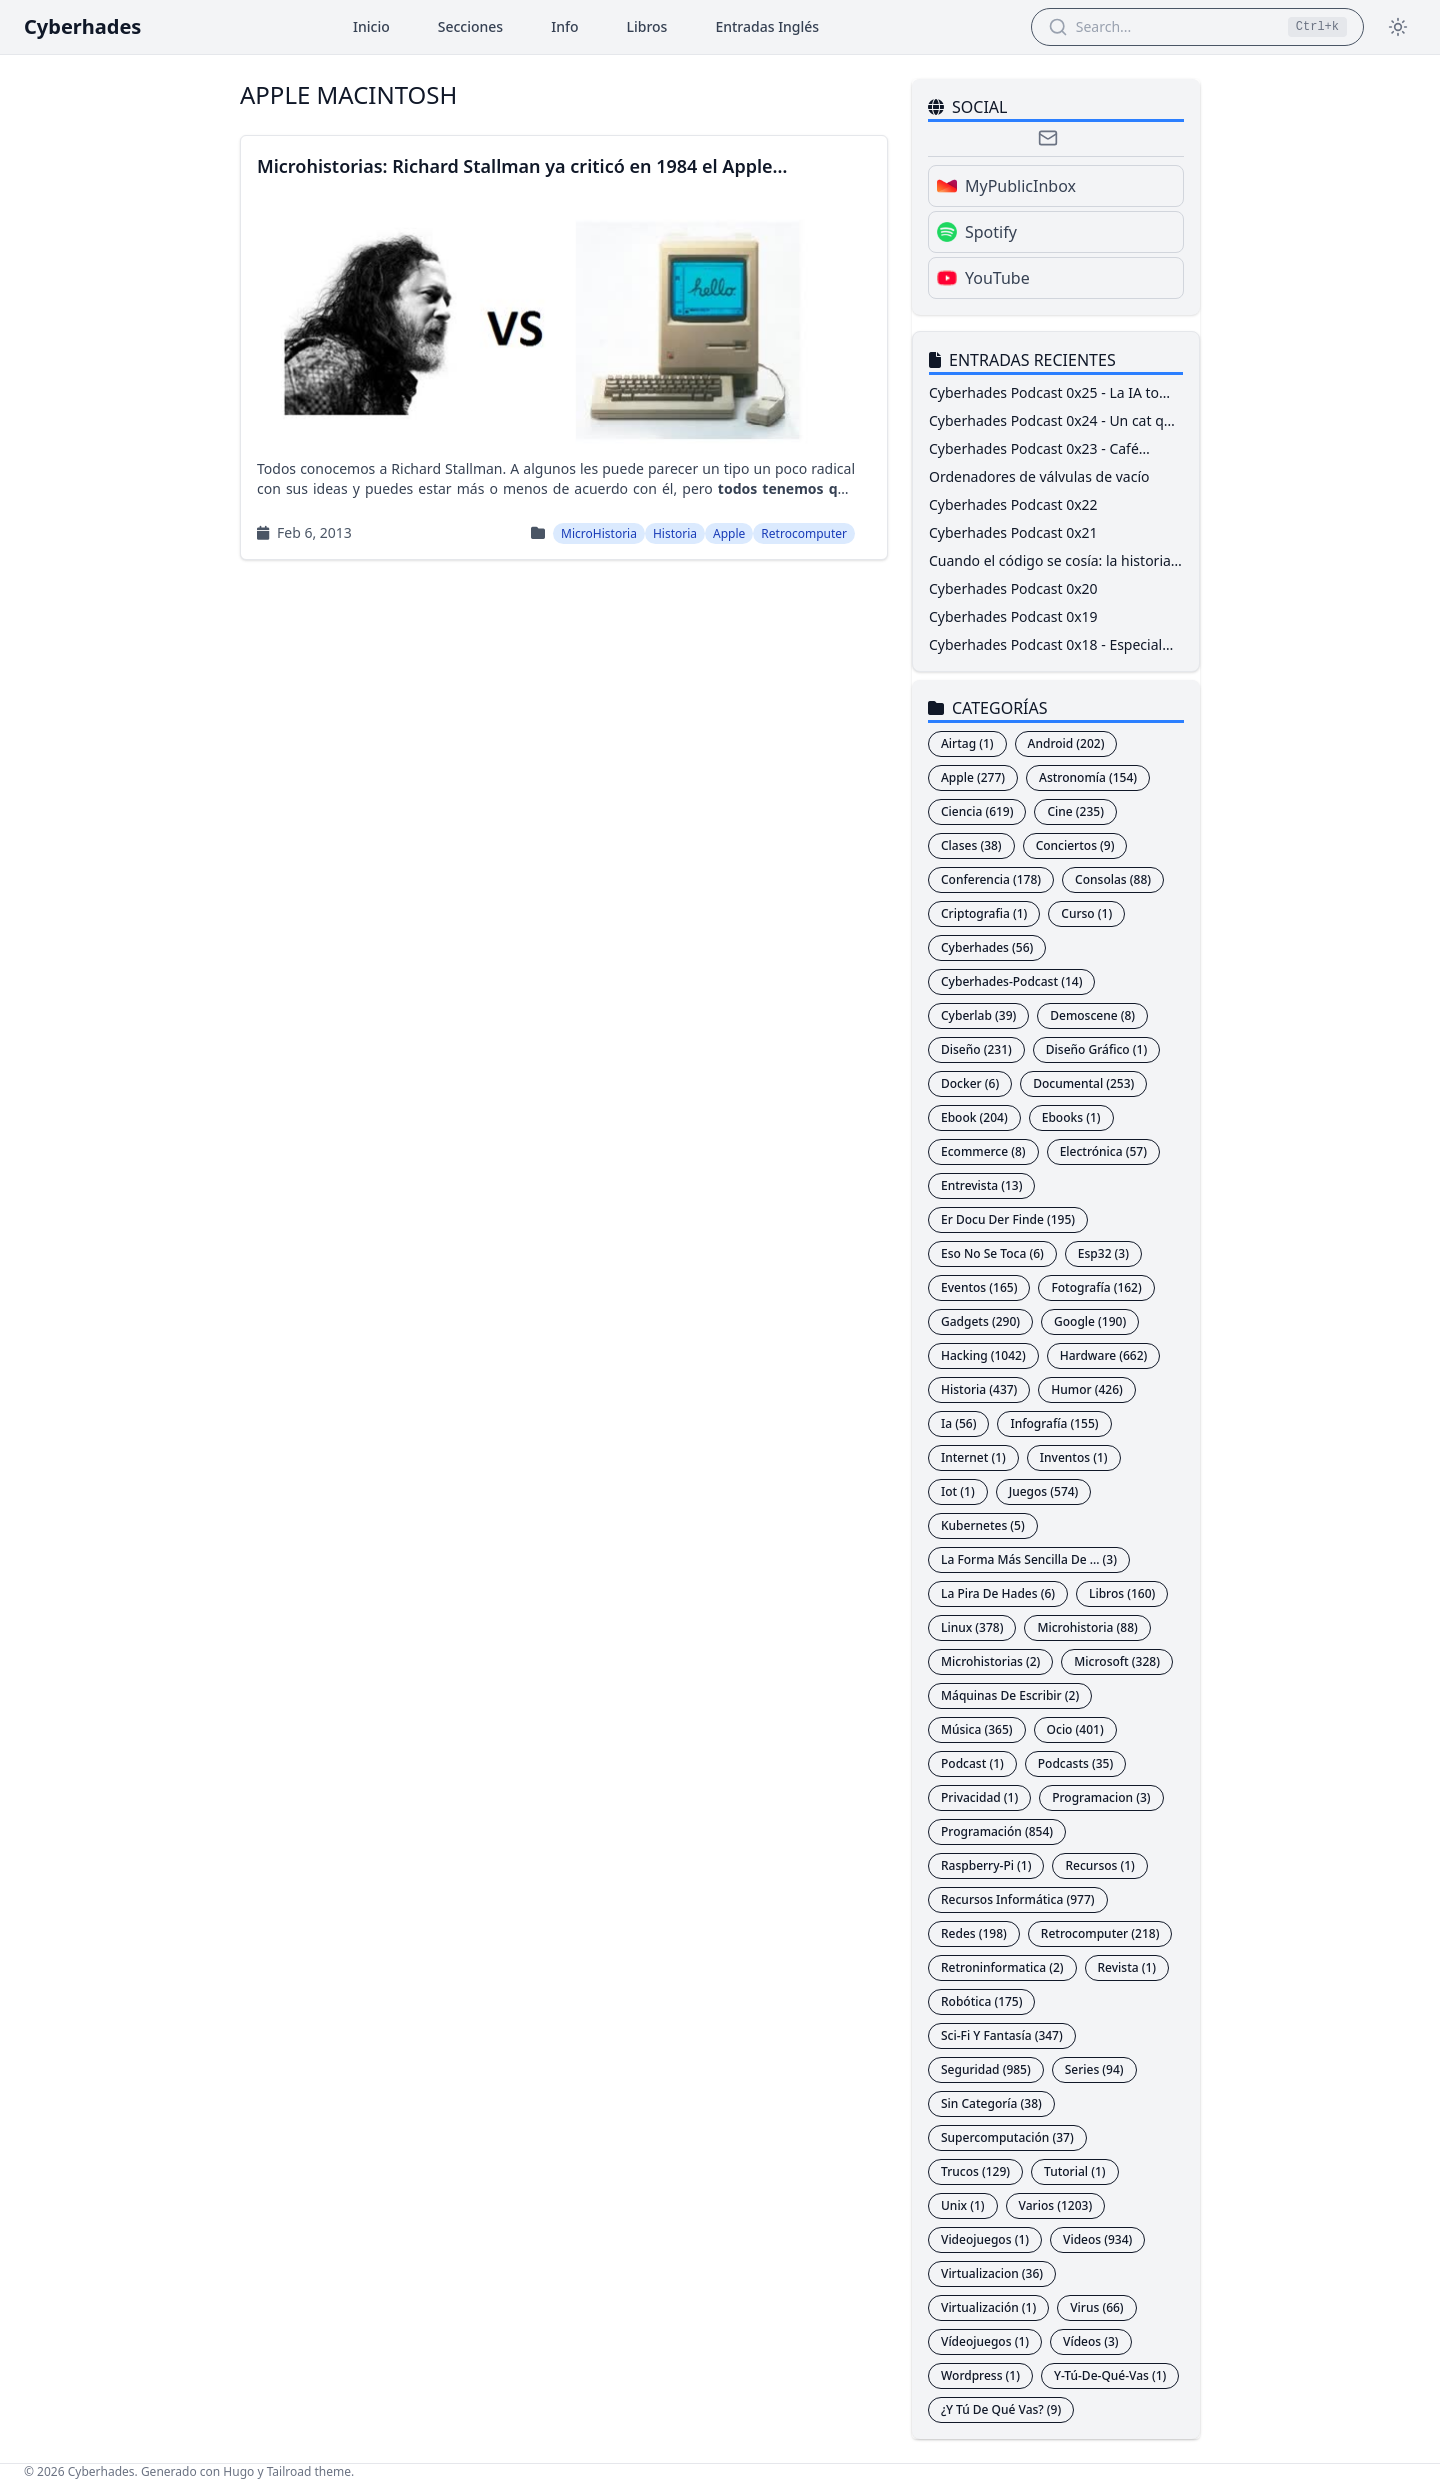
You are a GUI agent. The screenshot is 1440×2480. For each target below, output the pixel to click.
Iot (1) (958, 1491)
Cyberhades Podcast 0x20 (1013, 588)
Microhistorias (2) (990, 1661)
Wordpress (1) (980, 2375)
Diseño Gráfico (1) (1096, 1049)
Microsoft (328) (1117, 1661)
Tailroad (289, 2471)
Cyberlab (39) (978, 1015)
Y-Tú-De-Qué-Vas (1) (1110, 2375)
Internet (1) (973, 1457)
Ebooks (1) (1071, 1117)
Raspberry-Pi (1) (986, 1865)
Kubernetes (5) (983, 1525)
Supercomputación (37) (1007, 2137)
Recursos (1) (1099, 1865)
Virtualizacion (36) (992, 2273)
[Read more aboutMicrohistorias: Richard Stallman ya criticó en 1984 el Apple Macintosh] (564, 347)
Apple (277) (973, 777)
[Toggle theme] (1398, 27)
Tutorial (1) (1075, 2171)
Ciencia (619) (977, 811)
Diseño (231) (976, 1049)
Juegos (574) (1044, 1491)
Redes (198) (974, 1933)
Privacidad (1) (979, 1797)
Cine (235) (1075, 811)
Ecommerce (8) (983, 1151)
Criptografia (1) (984, 913)
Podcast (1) (972, 1763)
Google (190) (1090, 1321)
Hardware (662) (1104, 1355)
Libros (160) (1122, 1593)
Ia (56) (958, 1423)
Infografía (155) (1054, 1423)
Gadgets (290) (980, 1321)
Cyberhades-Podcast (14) (1011, 981)
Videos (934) (1097, 2239)
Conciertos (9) (1075, 845)
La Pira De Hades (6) (998, 1593)
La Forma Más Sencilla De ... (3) (1029, 1559)
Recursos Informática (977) (1018, 1899)
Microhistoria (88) (1087, 1627)
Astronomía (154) (1088, 777)
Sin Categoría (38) (991, 2103)
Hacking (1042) (983, 1355)
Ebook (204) (974, 1117)
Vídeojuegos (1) (985, 2341)
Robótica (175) (981, 2001)
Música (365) (977, 1729)
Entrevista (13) (981, 1185)
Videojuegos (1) (985, 2239)
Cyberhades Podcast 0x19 (1013, 616)
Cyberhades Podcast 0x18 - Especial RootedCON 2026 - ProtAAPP (1045, 654)
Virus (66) (1096, 2307)
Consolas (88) (1113, 879)
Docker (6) (970, 1083)
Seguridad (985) (986, 2069)
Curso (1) (1086, 913)
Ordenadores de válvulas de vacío (1039, 476)
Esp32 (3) (1103, 1253)
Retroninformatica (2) (1002, 1967)
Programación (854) (997, 1831)
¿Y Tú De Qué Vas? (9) (1001, 2409)
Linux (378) (972, 1627)
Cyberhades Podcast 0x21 (1013, 532)
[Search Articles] (1176, 27)
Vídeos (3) (1091, 2341)
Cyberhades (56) (987, 947)
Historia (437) (979, 1389)
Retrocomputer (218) (1100, 1933)
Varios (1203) (1056, 2205)
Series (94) (1094, 2069)
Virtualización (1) (988, 2307)
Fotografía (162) (1096, 1287)
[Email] (1048, 138)
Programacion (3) (1101, 1797)
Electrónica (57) (1103, 1151)
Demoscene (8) (1092, 1015)
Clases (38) (971, 845)
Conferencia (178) (991, 879)
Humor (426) (1086, 1389)
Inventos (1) (1074, 1457)
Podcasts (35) (1075, 1763)
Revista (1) (1127, 1967)
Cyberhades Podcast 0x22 (1013, 504)
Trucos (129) (975, 2171)
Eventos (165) (979, 1287)
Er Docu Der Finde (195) (1008, 1219)
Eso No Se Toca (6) (992, 1253)
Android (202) (1066, 743)
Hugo (238, 2471)
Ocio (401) (1075, 1729)
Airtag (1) (967, 743)
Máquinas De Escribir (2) (1010, 1695)
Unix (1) (963, 2205)
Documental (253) (1083, 1083)
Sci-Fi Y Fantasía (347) (1002, 2035)
